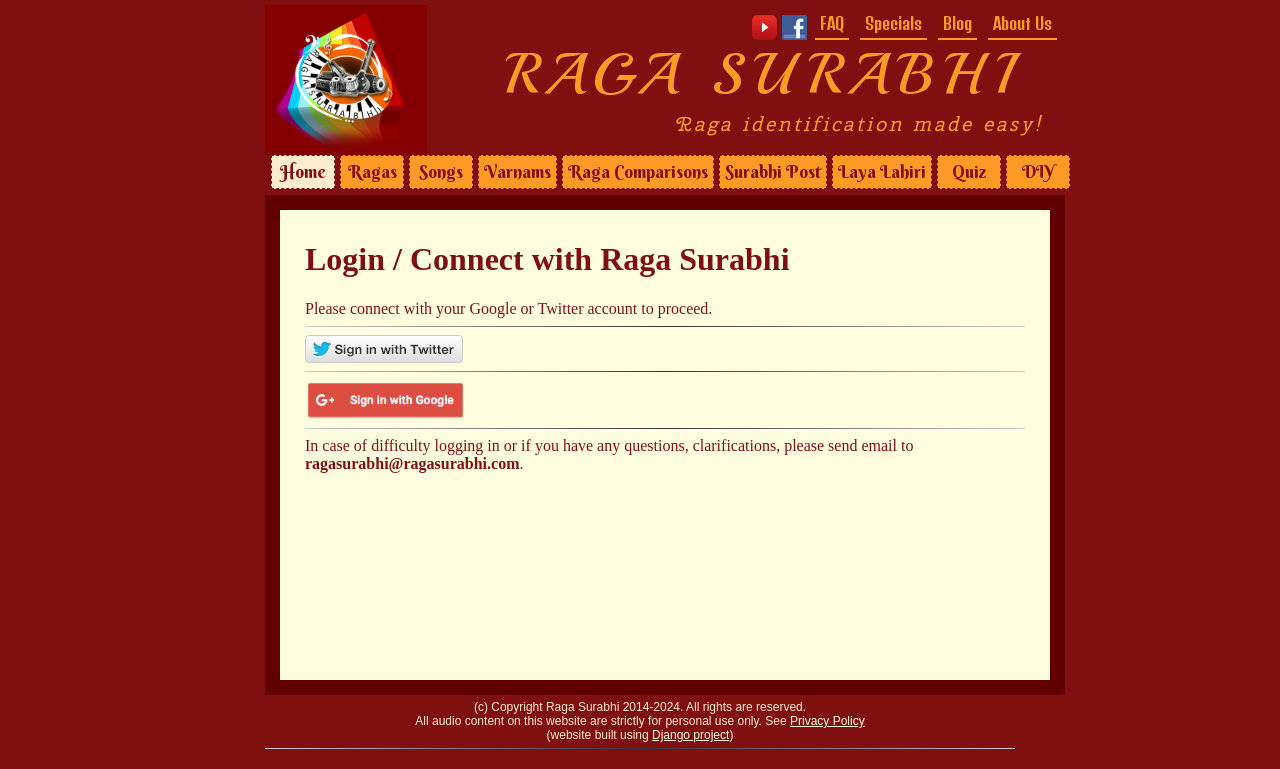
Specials (893, 23)
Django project (690, 735)
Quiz (969, 172)
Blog (957, 23)
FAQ (832, 23)
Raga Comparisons (638, 172)
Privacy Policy (827, 721)
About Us (1022, 23)
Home (303, 172)
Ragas (372, 172)
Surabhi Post (773, 172)
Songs (441, 172)
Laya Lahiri (882, 172)
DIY (1038, 172)
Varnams (517, 172)
